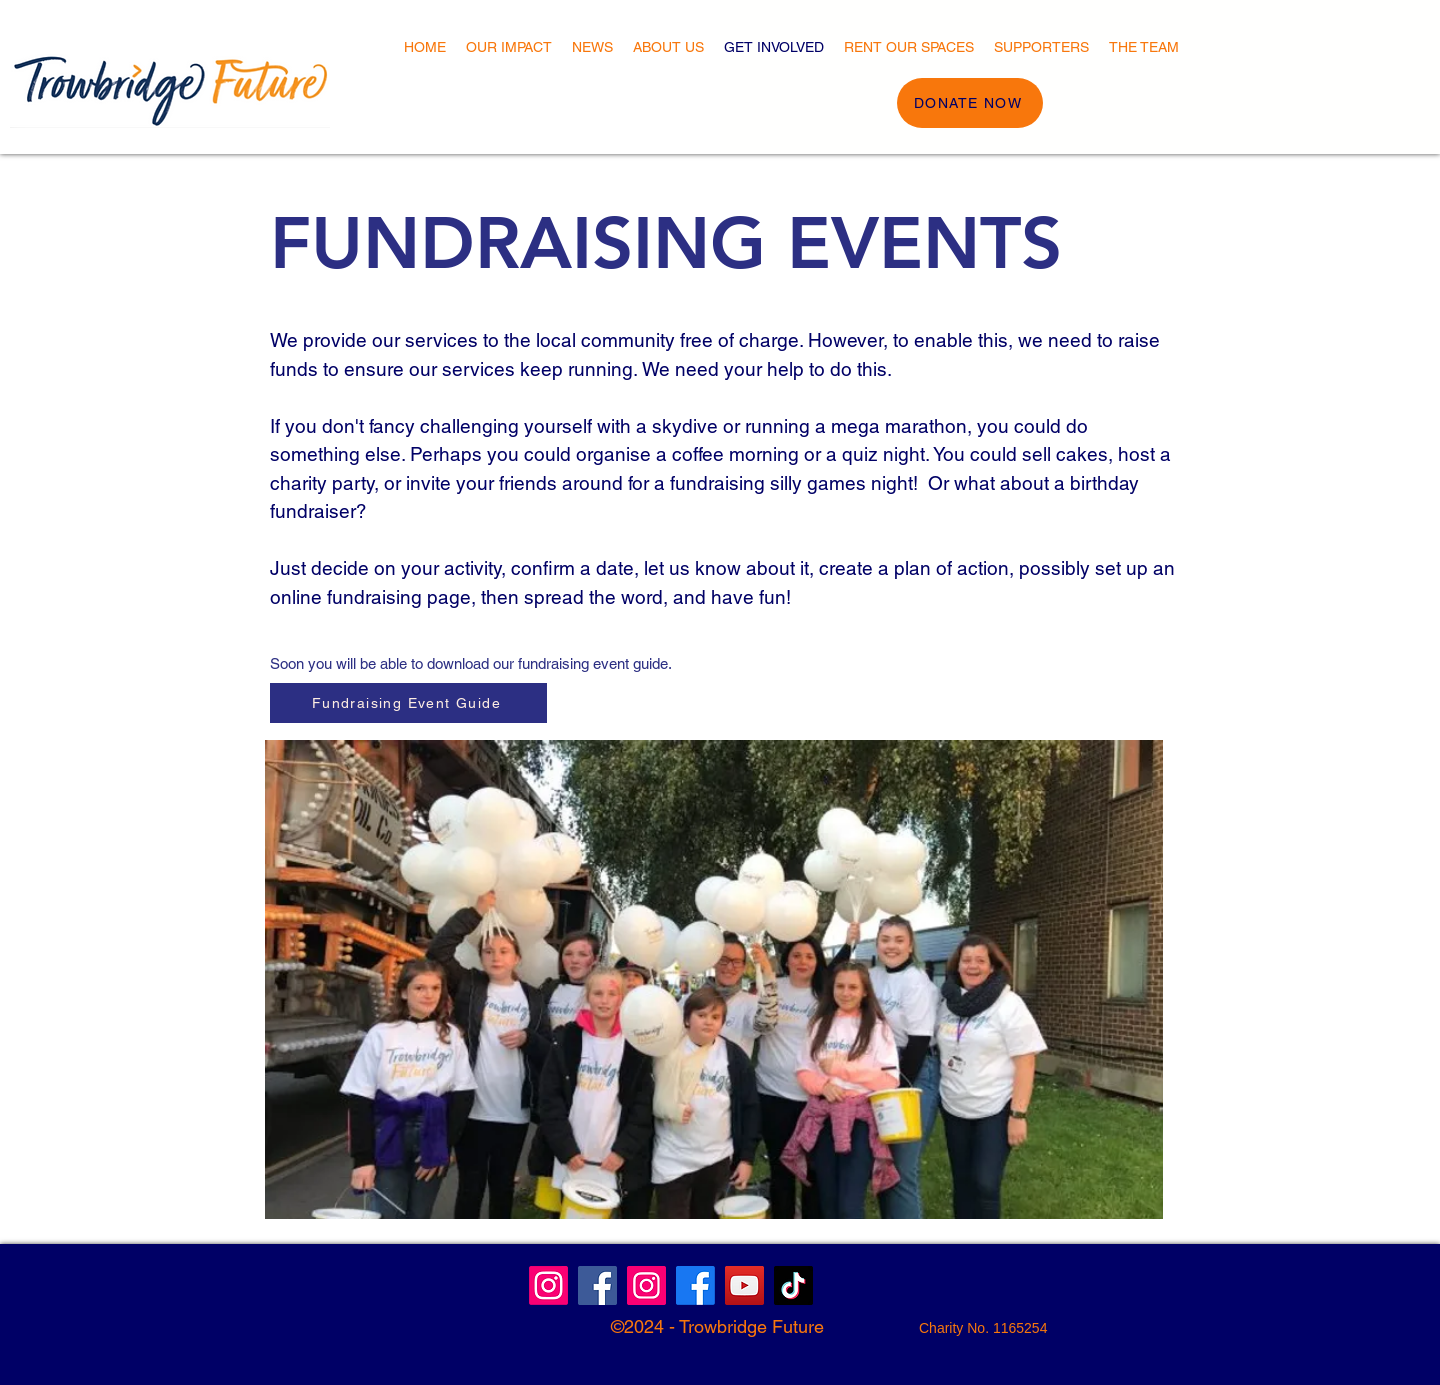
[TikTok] (793, 1285)
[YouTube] (744, 1285)
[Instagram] (548, 1285)
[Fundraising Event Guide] (408, 703)
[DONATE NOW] (970, 103)
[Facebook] (695, 1285)
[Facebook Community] (597, 1285)
